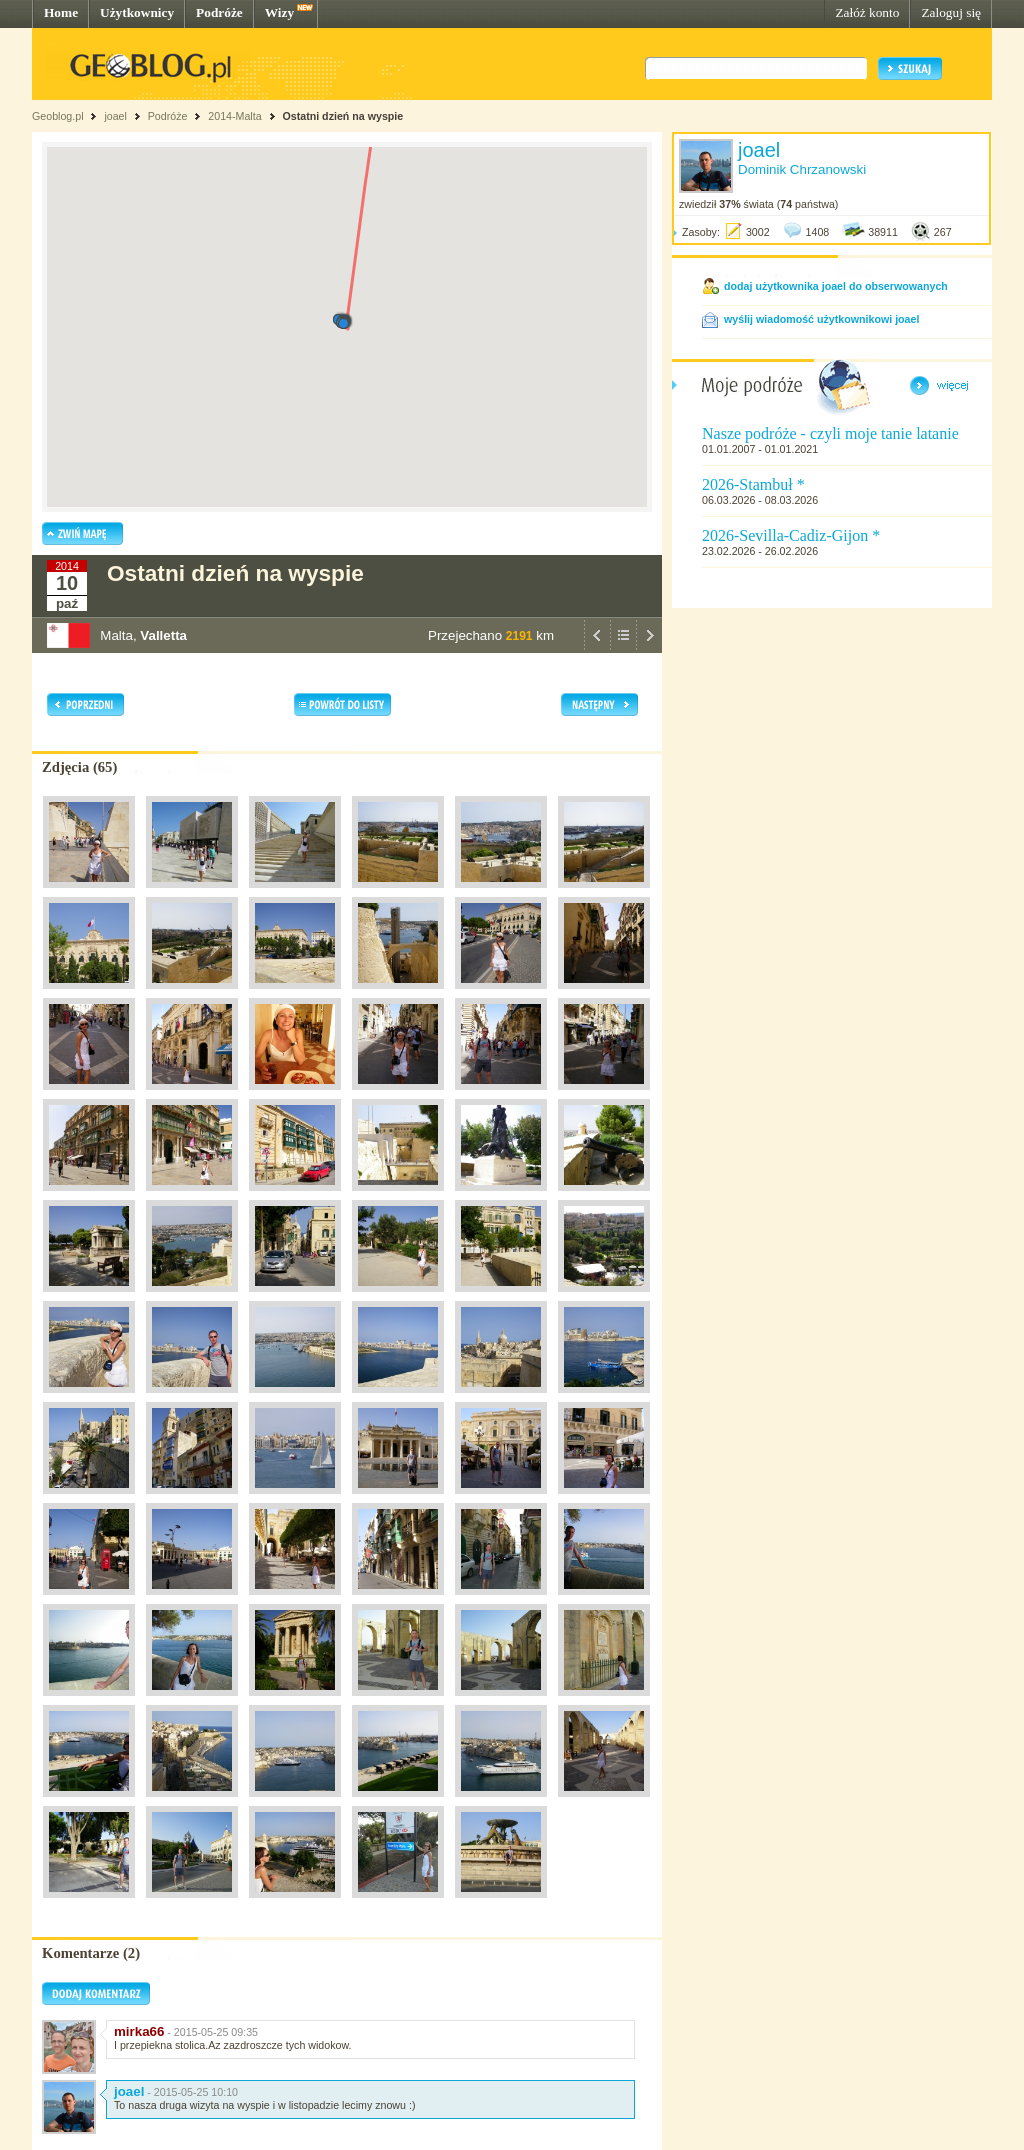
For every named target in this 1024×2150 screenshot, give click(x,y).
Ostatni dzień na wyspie (342, 116)
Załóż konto (867, 12)
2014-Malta (234, 116)
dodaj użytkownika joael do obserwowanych (836, 286)
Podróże (219, 12)
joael (115, 116)
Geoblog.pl (58, 116)
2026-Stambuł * (753, 484)
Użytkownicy (137, 12)
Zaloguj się (951, 12)
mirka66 (139, 2031)
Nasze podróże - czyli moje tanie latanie (830, 433)
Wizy (279, 12)
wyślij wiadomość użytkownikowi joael (821, 319)
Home (61, 12)
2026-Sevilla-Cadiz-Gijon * (791, 535)
